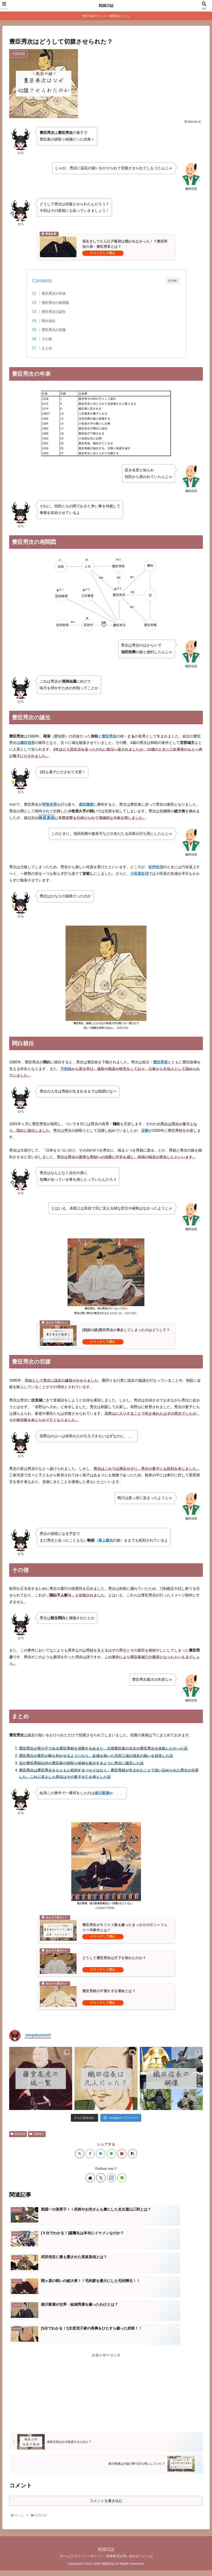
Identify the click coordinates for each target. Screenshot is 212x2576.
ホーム (61, 2485)
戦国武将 (18, 2133)
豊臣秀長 (160, 1062)
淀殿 (145, 1131)
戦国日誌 (106, 6)
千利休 (66, 1069)
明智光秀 (49, 804)
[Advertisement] (106, 2319)
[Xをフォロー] (100, 2177)
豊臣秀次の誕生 (54, 312)
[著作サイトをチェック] (90, 2177)
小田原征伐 (139, 874)
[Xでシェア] (79, 2153)
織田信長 (27, 743)
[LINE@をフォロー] (122, 2177)
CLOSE (172, 281)
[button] (132, 2153)
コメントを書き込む (106, 2429)
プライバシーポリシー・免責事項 (95, 2485)
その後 (47, 339)
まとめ (47, 348)
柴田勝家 (86, 804)
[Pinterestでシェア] (122, 2153)
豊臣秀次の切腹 (54, 330)
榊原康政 (46, 818)
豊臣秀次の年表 (54, 293)
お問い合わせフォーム (140, 2485)
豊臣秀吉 (109, 736)
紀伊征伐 (156, 867)
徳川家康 (102, 1793)
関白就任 (48, 321)
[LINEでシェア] (111, 2153)
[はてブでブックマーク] (100, 2153)
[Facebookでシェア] (90, 2153)
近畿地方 (36, 2133)
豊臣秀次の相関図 (55, 303)
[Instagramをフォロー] (111, 2177)
